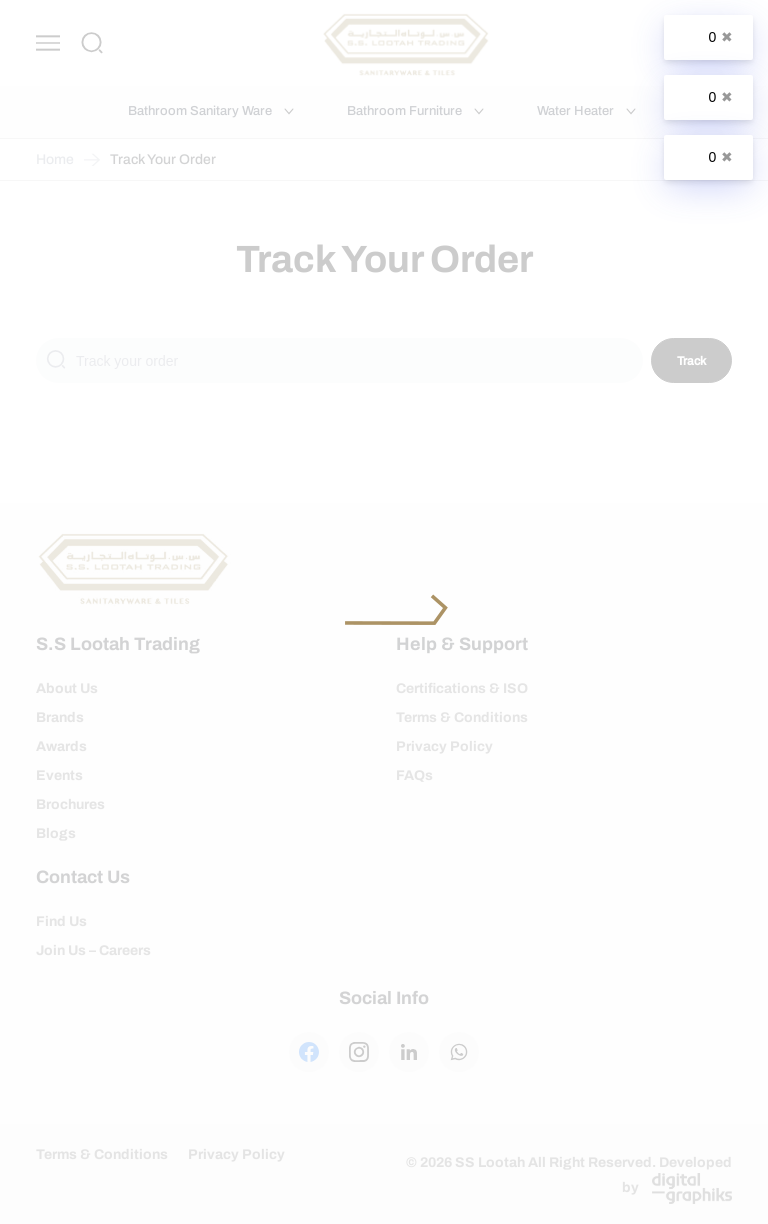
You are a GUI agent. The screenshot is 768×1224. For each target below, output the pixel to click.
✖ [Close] (727, 37)
